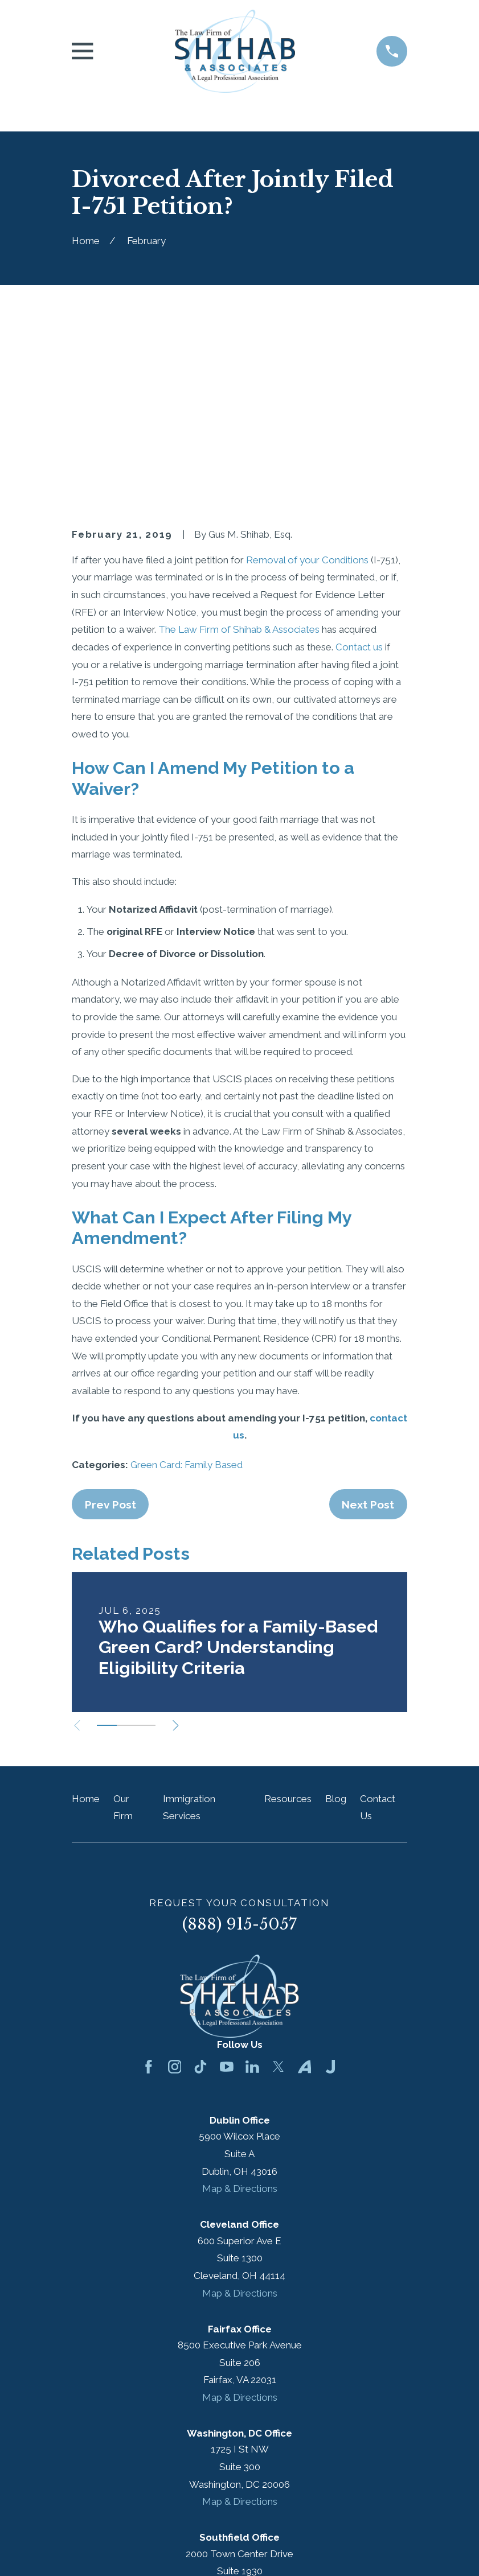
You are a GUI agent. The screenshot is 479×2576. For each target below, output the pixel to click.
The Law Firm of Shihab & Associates (239, 453)
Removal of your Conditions (307, 383)
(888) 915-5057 (239, 1747)
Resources (288, 1622)
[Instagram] (175, 1891)
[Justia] (330, 1891)
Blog (335, 1622)
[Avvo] (305, 1891)
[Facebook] (148, 1891)
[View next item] (182, 1549)
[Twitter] (278, 1891)
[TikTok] (200, 1891)
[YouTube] (227, 1891)
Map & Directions (239, 2012)
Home (86, 1622)
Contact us (359, 470)
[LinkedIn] (252, 1891)
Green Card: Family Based (186, 1288)
